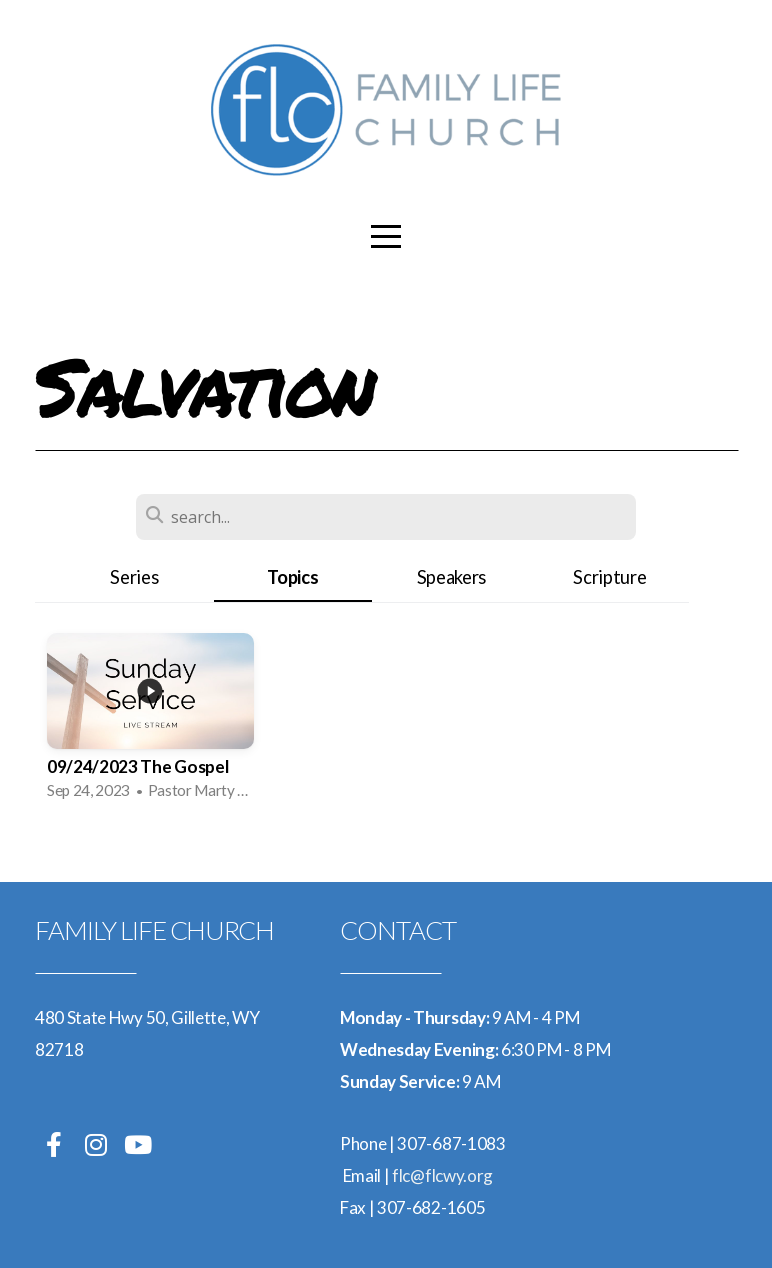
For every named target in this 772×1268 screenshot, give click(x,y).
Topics (292, 577)
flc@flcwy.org (442, 1175)
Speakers (451, 577)
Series (134, 577)
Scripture (609, 577)
